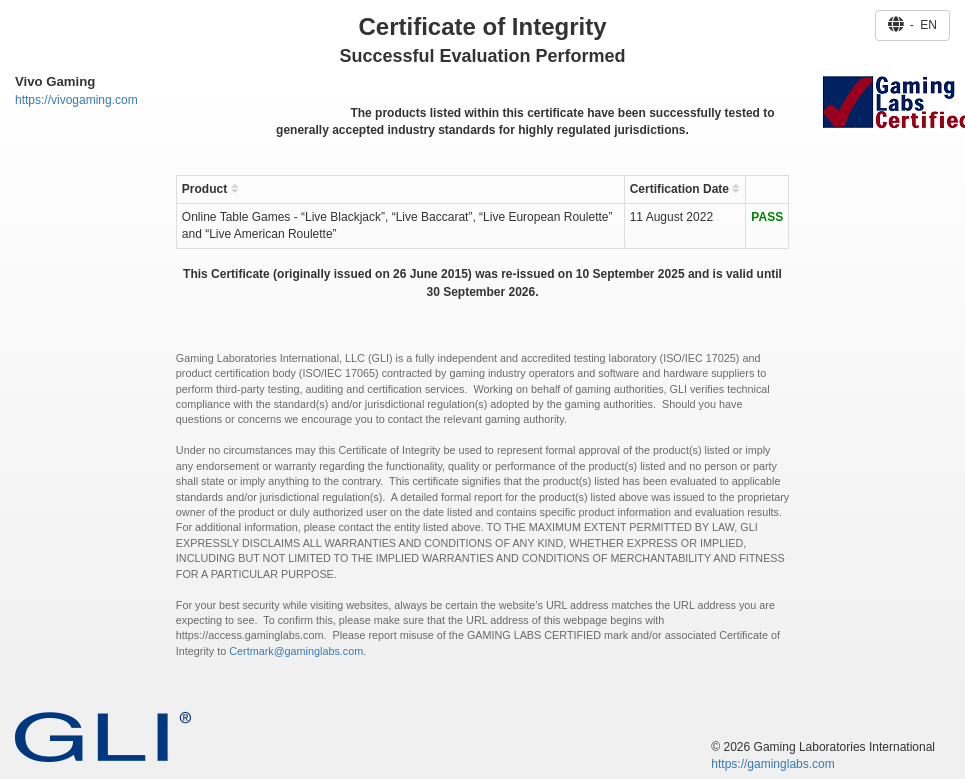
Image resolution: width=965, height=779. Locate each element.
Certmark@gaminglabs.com (296, 651)
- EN (912, 25)
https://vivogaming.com (76, 100)
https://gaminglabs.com (772, 764)
